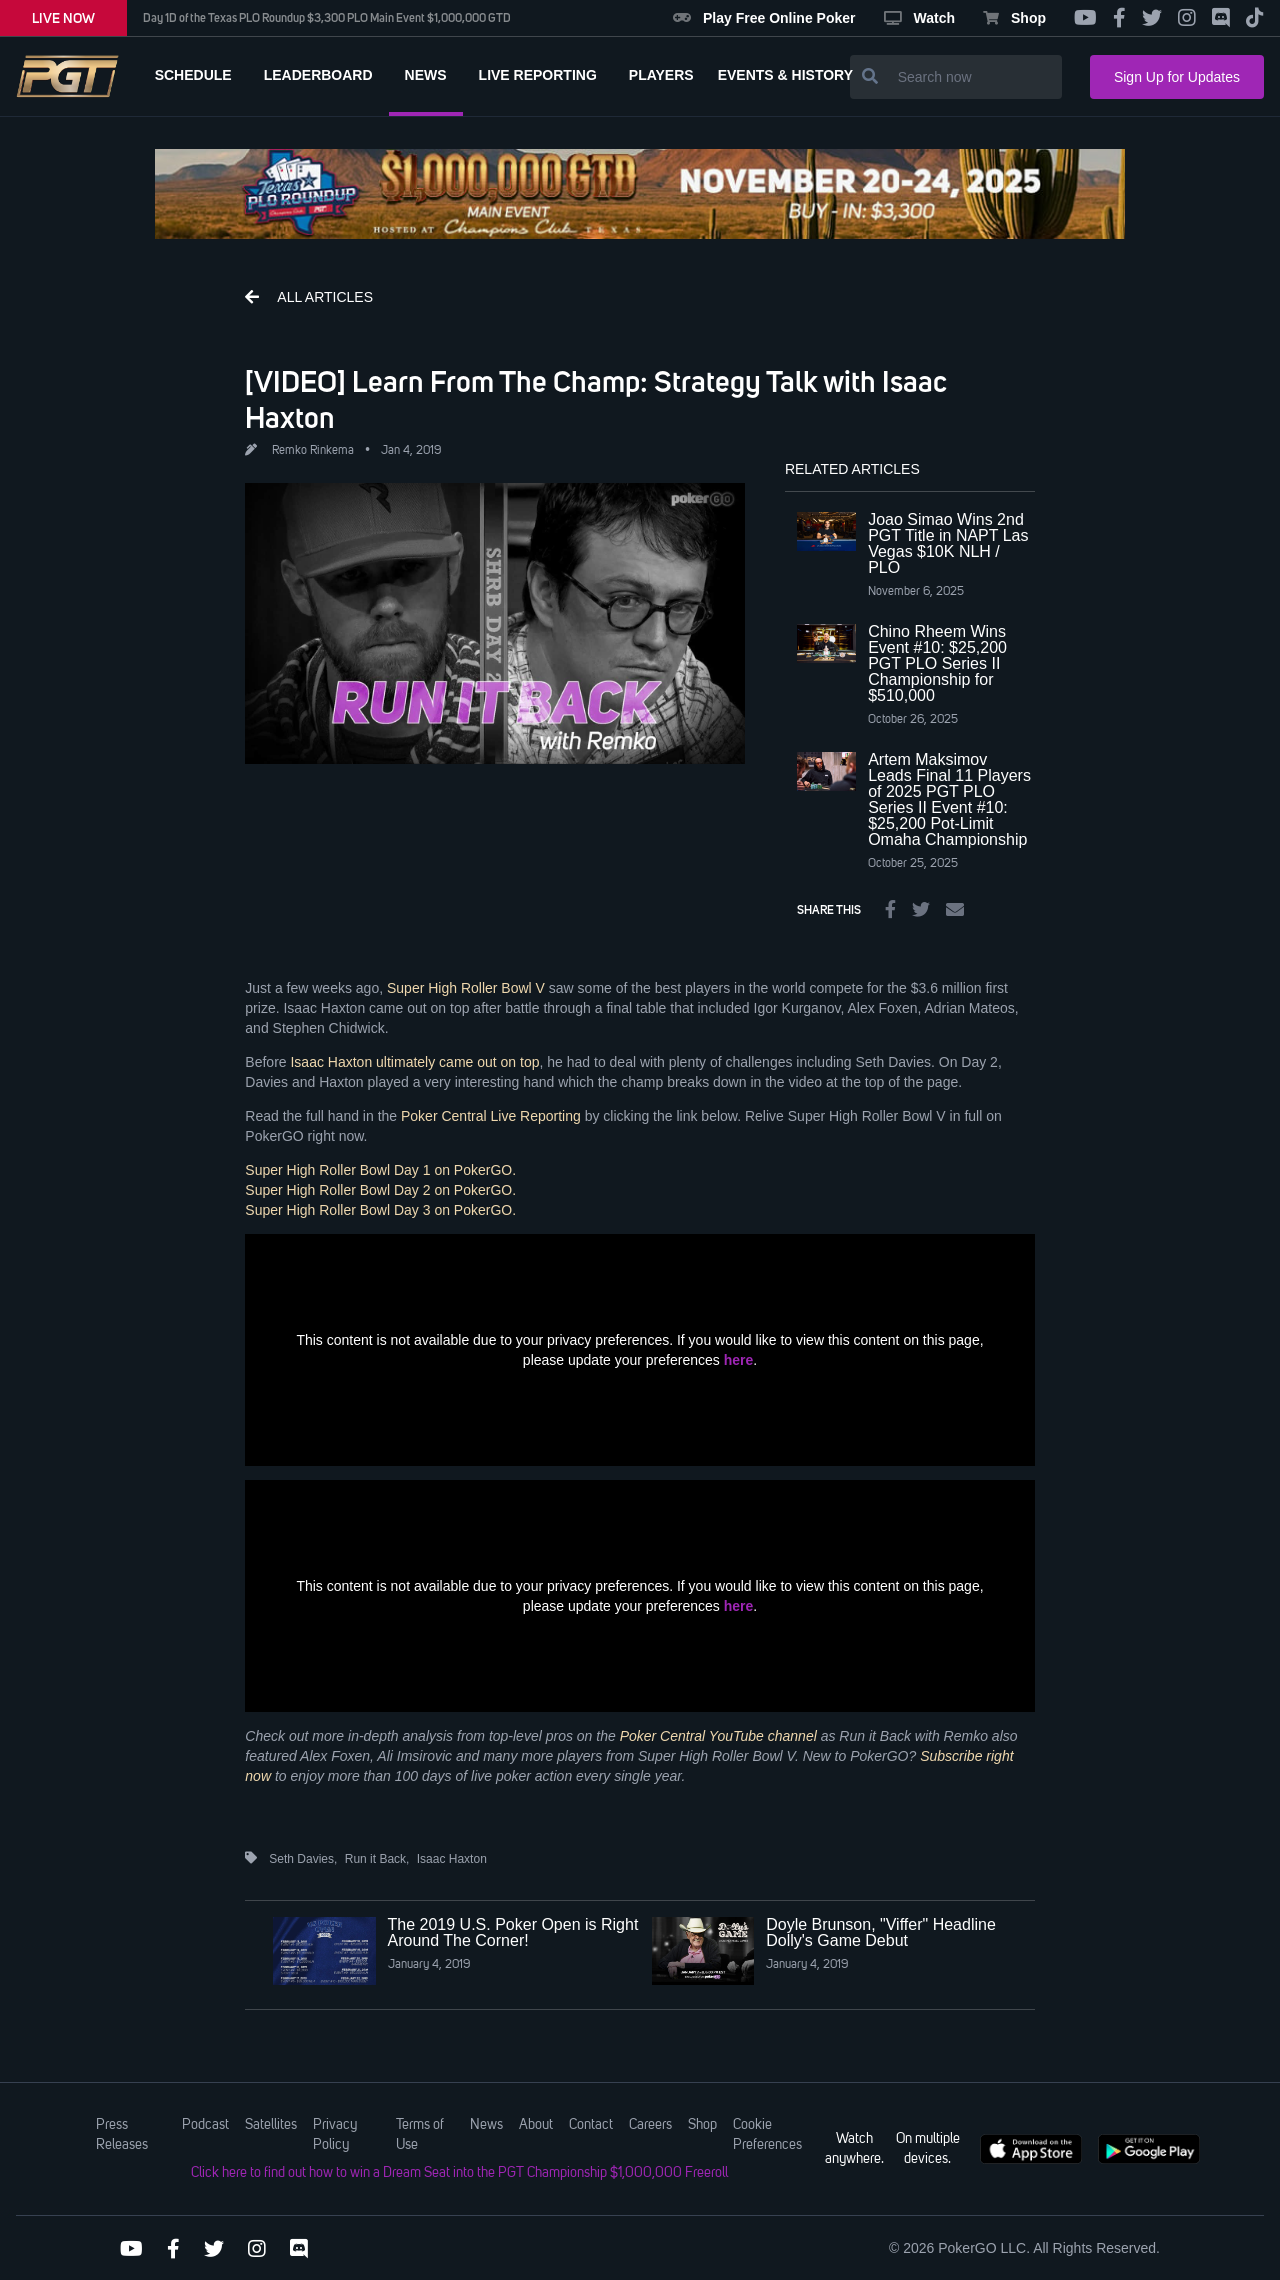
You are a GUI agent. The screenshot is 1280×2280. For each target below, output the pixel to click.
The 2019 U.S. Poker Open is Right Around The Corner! (513, 1932)
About (536, 2125)
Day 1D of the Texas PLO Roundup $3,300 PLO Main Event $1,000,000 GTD (327, 18)
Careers (650, 2125)
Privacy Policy (335, 2135)
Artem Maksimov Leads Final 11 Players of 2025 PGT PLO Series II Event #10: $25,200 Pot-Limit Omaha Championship (949, 799)
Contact (591, 2125)
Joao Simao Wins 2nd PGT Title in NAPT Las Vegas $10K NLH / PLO (948, 543)
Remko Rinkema (313, 451)
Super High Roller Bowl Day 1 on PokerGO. (380, 1170)
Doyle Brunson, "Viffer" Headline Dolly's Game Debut (881, 1932)
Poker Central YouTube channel (718, 1736)
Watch (919, 18)
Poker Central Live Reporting (491, 1116)
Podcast (205, 2125)
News (486, 2125)
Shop (1014, 18)
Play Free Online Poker (764, 18)
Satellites (271, 2125)
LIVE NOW (63, 18)
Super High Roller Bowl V (466, 988)
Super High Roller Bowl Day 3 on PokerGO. (382, 1210)
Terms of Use (420, 2135)
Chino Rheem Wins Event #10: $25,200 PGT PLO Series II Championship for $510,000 (937, 663)
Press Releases (122, 2135)
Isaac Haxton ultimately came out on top (414, 1062)
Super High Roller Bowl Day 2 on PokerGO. (380, 1190)
